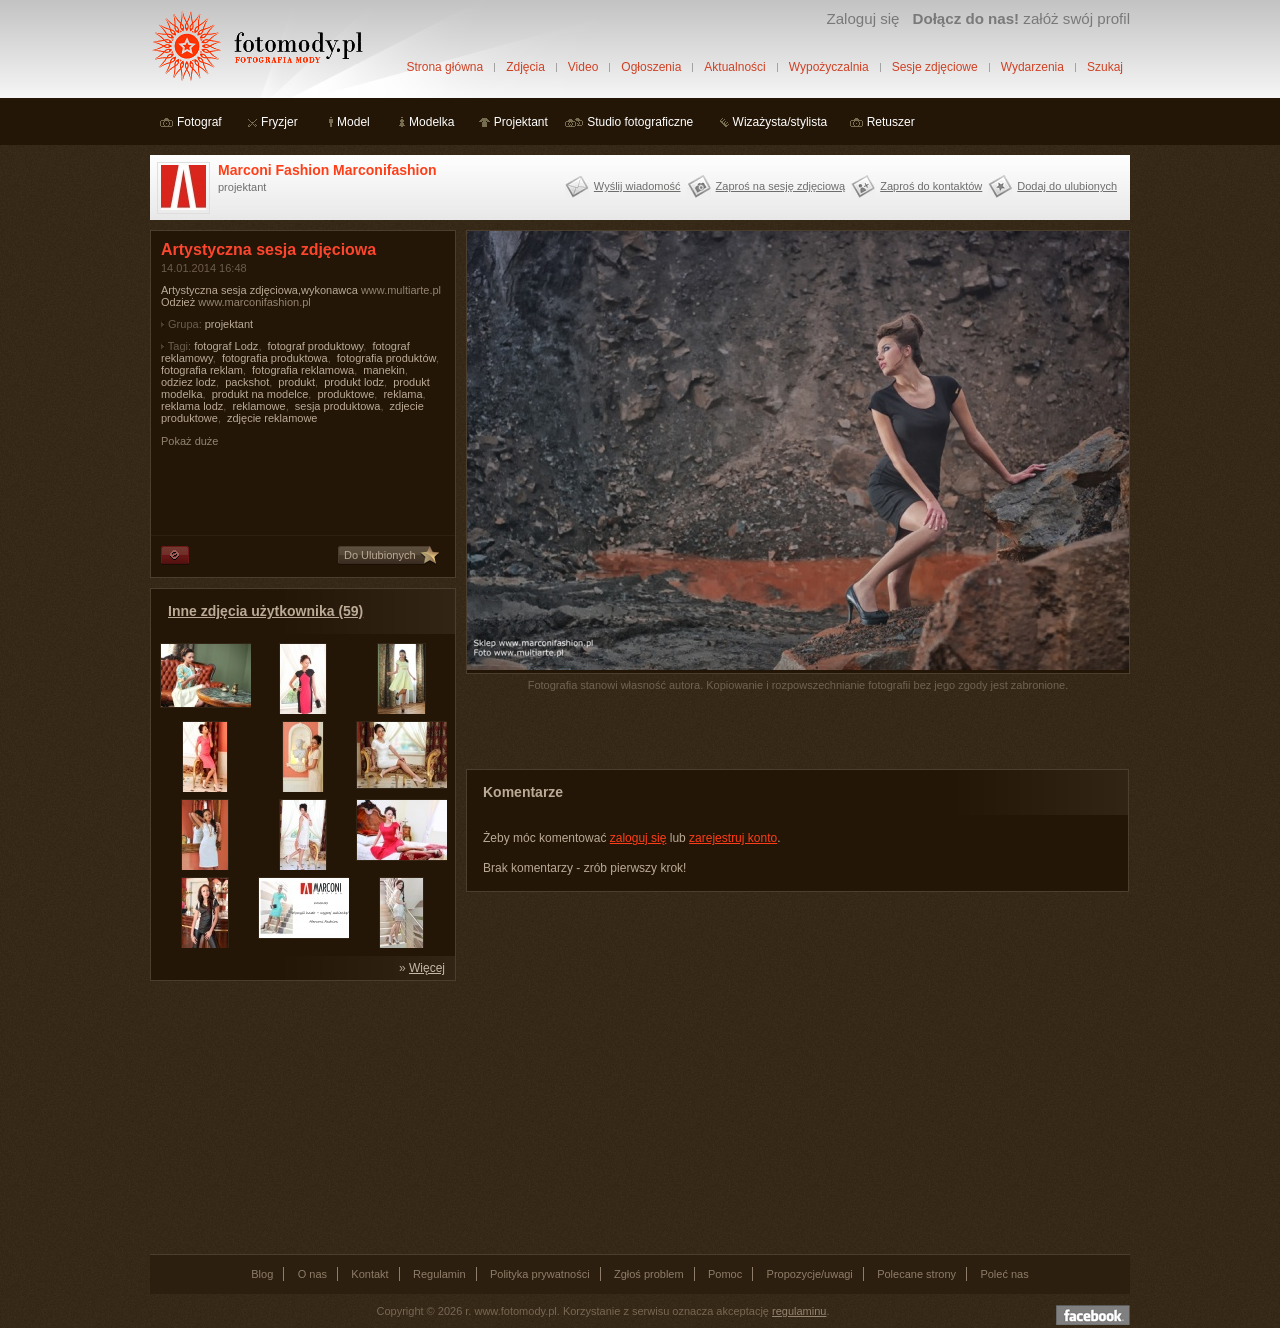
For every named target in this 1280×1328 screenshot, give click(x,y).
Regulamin (439, 1274)
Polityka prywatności (540, 1274)
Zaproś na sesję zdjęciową (781, 186)
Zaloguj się (862, 18)
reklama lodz (192, 406)
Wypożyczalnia (829, 67)
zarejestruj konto (733, 838)
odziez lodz (188, 382)
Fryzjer (279, 122)
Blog (262, 1274)
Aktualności (734, 67)
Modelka (431, 122)
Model (353, 122)
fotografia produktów (386, 358)
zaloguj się (638, 838)
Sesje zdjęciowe (935, 67)
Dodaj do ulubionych (1067, 186)
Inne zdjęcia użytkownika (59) (265, 611)
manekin (384, 370)
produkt (296, 382)
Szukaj (1105, 67)
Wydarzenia (1032, 67)
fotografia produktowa (275, 358)
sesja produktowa (338, 406)
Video (583, 67)
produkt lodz (354, 382)
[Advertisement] (300, 1116)
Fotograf (199, 122)
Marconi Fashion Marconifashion (327, 170)
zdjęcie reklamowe (272, 418)
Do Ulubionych (380, 555)
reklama (402, 394)
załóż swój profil (1021, 18)
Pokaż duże (189, 441)
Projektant (521, 122)
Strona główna (444, 67)
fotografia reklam (202, 370)
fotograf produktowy (316, 346)
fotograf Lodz (226, 346)
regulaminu (799, 1311)
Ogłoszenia (651, 67)
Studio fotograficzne (640, 122)
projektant (229, 324)
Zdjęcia (525, 67)
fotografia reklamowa (303, 370)
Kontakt (369, 1274)
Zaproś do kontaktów (931, 186)
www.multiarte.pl (401, 290)
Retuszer (891, 122)
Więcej (427, 968)
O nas (312, 1274)
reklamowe (258, 406)
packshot (247, 382)
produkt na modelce (260, 394)
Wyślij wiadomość (637, 186)
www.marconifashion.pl (254, 302)
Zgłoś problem (649, 1274)
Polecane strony (916, 1274)
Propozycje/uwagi (810, 1274)
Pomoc (725, 1274)
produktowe (345, 394)
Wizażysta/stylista (780, 122)
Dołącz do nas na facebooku (1093, 1315)
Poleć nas (1004, 1274)
